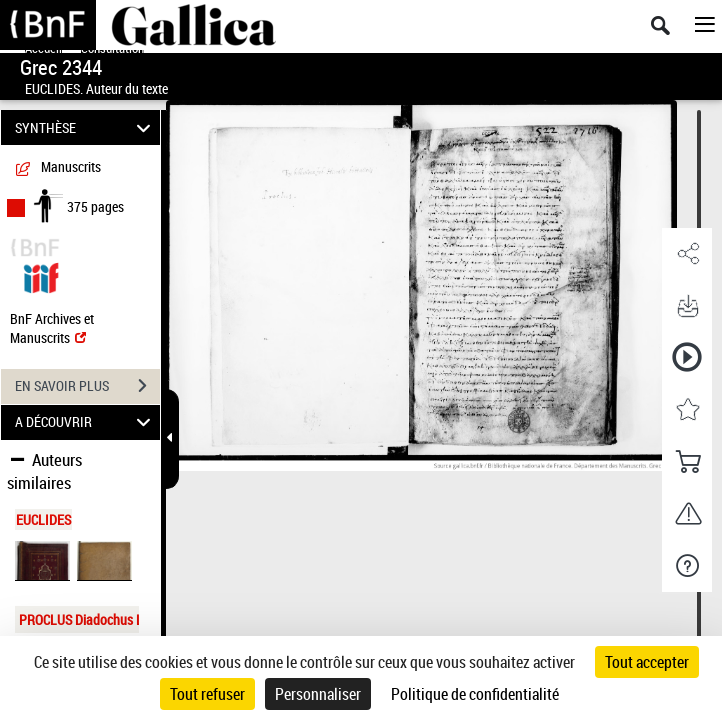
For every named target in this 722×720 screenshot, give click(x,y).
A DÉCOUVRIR (85, 422)
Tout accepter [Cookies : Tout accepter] (647, 662)
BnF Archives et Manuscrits (52, 328)
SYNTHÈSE (85, 127)
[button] (687, 254)
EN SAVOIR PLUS (87, 386)
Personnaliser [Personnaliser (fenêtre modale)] (318, 694)
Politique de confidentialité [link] (475, 694)
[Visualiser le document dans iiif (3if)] (41, 275)
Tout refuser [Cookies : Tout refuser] (207, 694)
